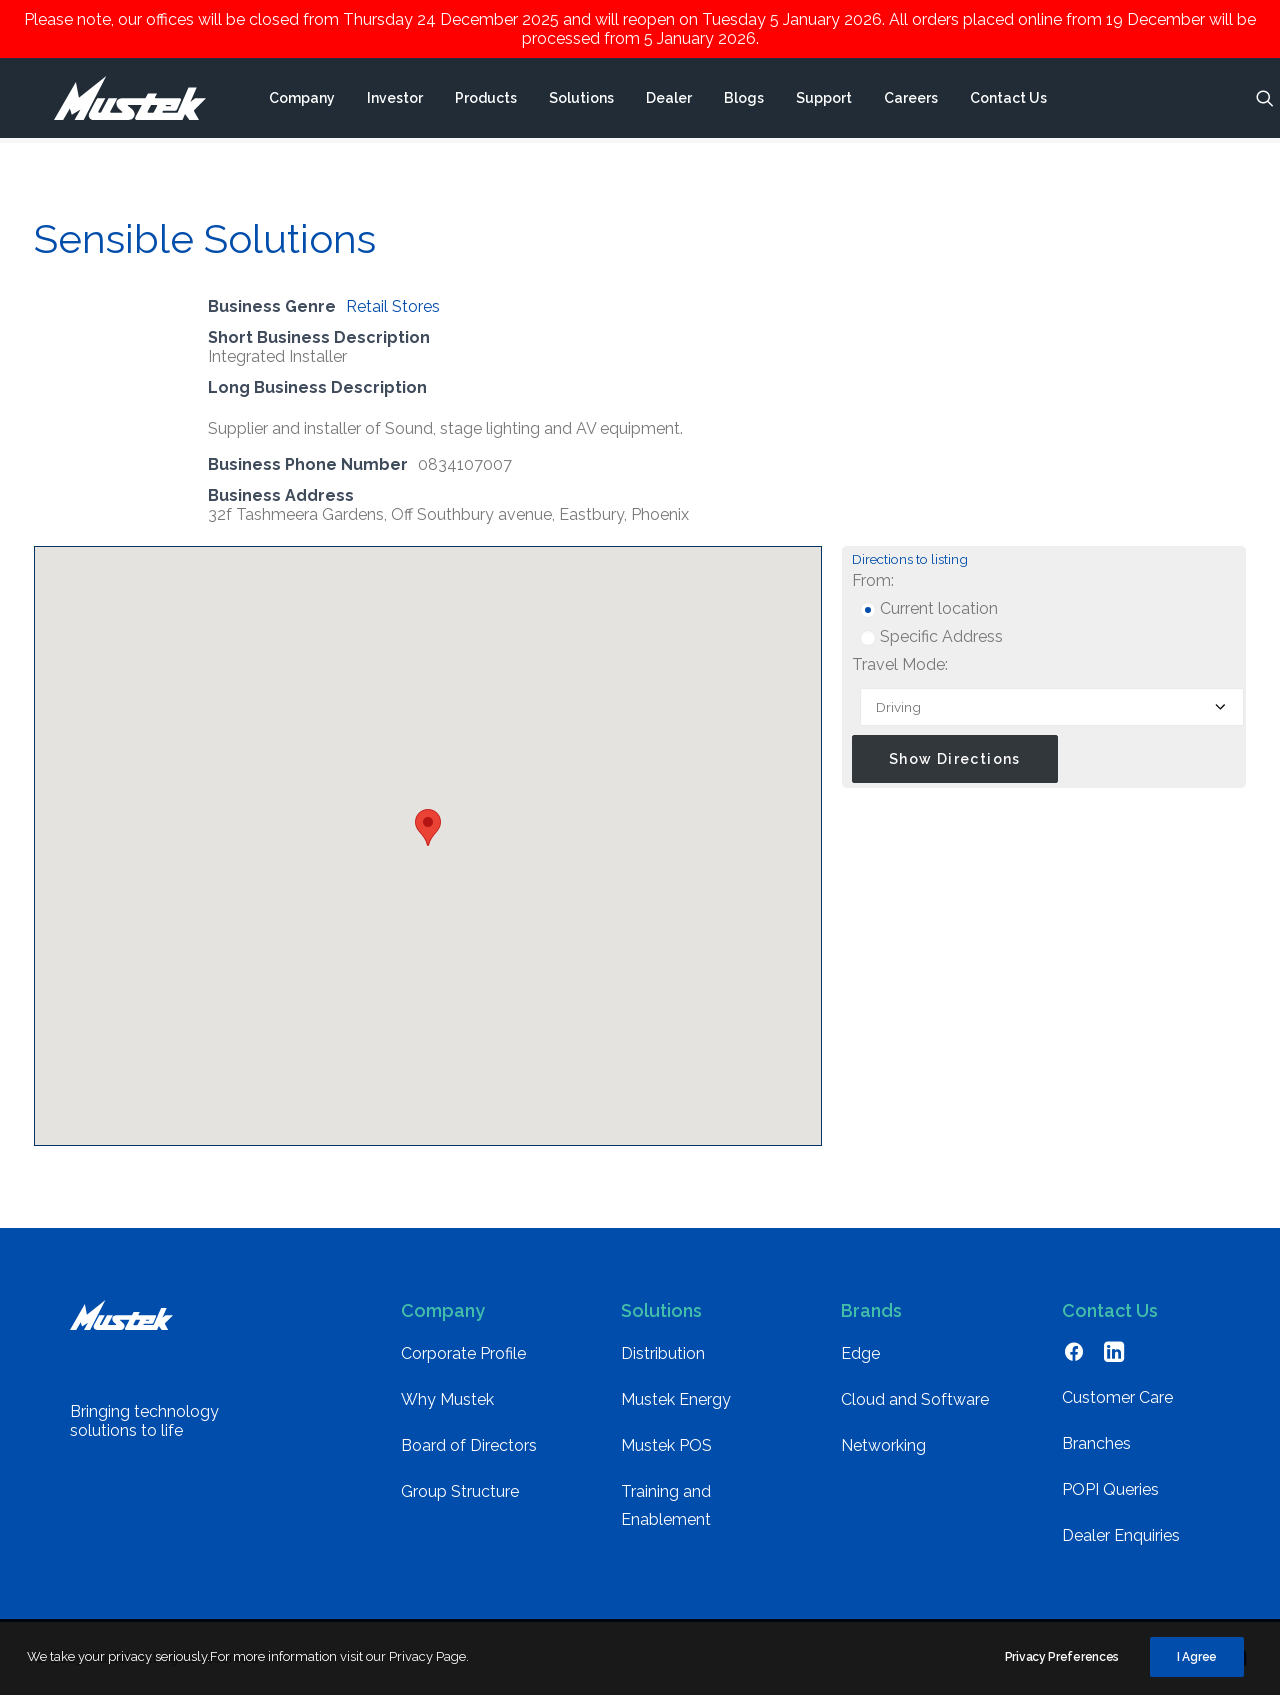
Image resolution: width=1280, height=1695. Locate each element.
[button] (1264, 101)
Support (823, 101)
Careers (910, 101)
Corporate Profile (463, 1353)
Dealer (668, 101)
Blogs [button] (743, 101)
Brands (871, 1310)
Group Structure (460, 1491)
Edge (860, 1353)
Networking (883, 1445)
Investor (394, 101)
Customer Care (1117, 1397)
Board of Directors (469, 1445)
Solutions (580, 101)
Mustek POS (666, 1445)
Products (485, 101)
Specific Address (931, 636)
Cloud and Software (915, 1399)
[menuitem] (301, 101)
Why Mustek (447, 1399)
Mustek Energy (676, 1399)
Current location (929, 608)
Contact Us (1007, 101)
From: (873, 580)
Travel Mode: (900, 664)
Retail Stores (393, 306)
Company (301, 101)
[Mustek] (119, 101)
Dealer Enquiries (1121, 1535)
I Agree (1197, 1670)
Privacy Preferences (1062, 1670)
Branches (1096, 1443)
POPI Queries (1110, 1489)
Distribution (663, 1353)
